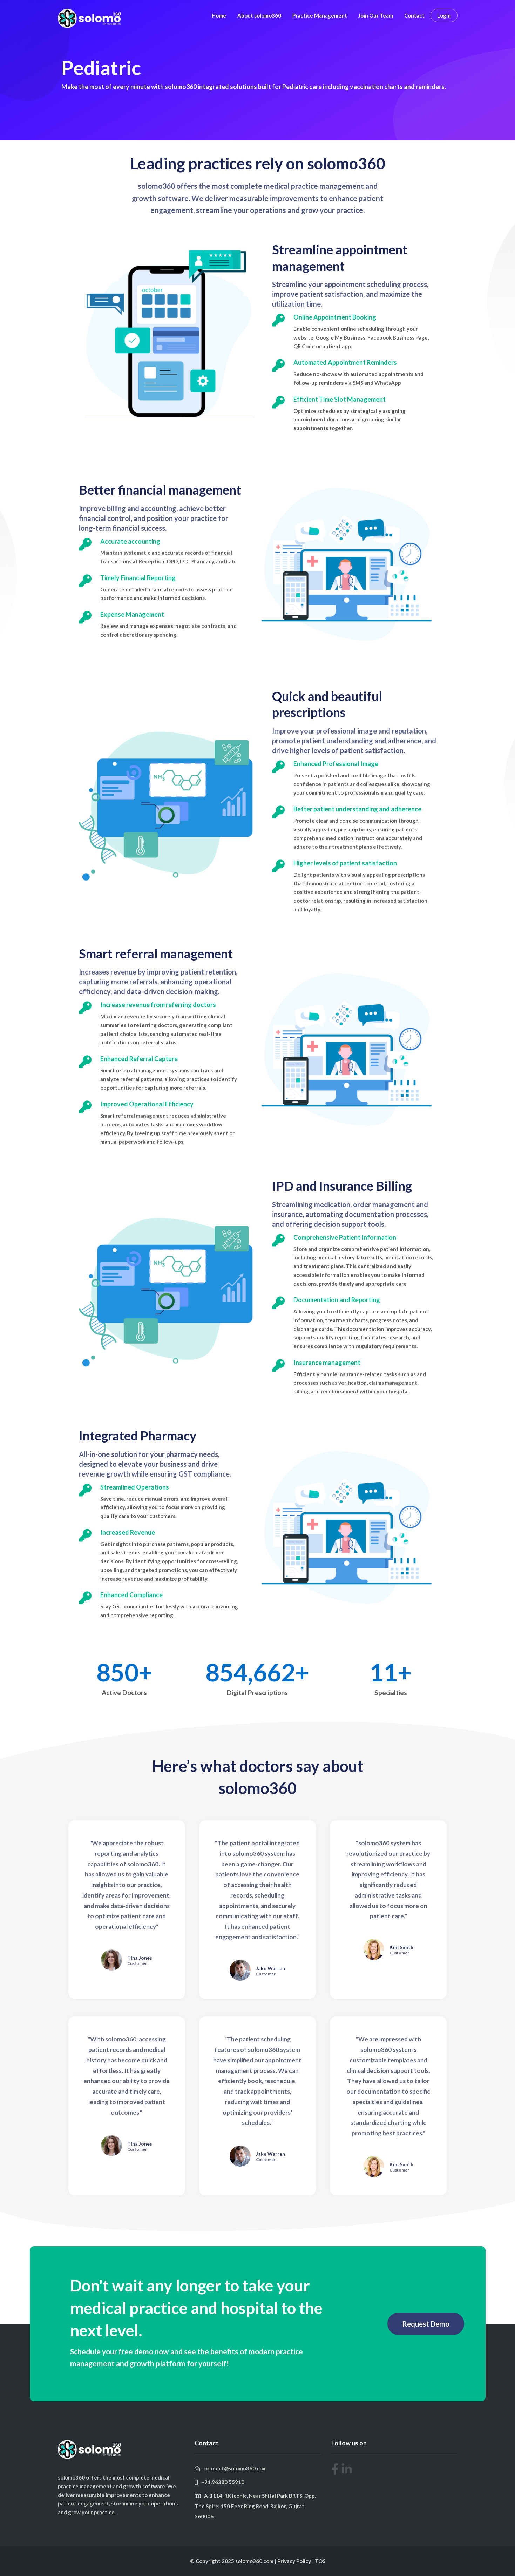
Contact (414, 15)
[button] (425, 2324)
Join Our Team (375, 15)
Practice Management (319, 15)
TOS (320, 2561)
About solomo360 (259, 15)
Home (219, 15)
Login (444, 15)
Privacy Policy (294, 2561)
